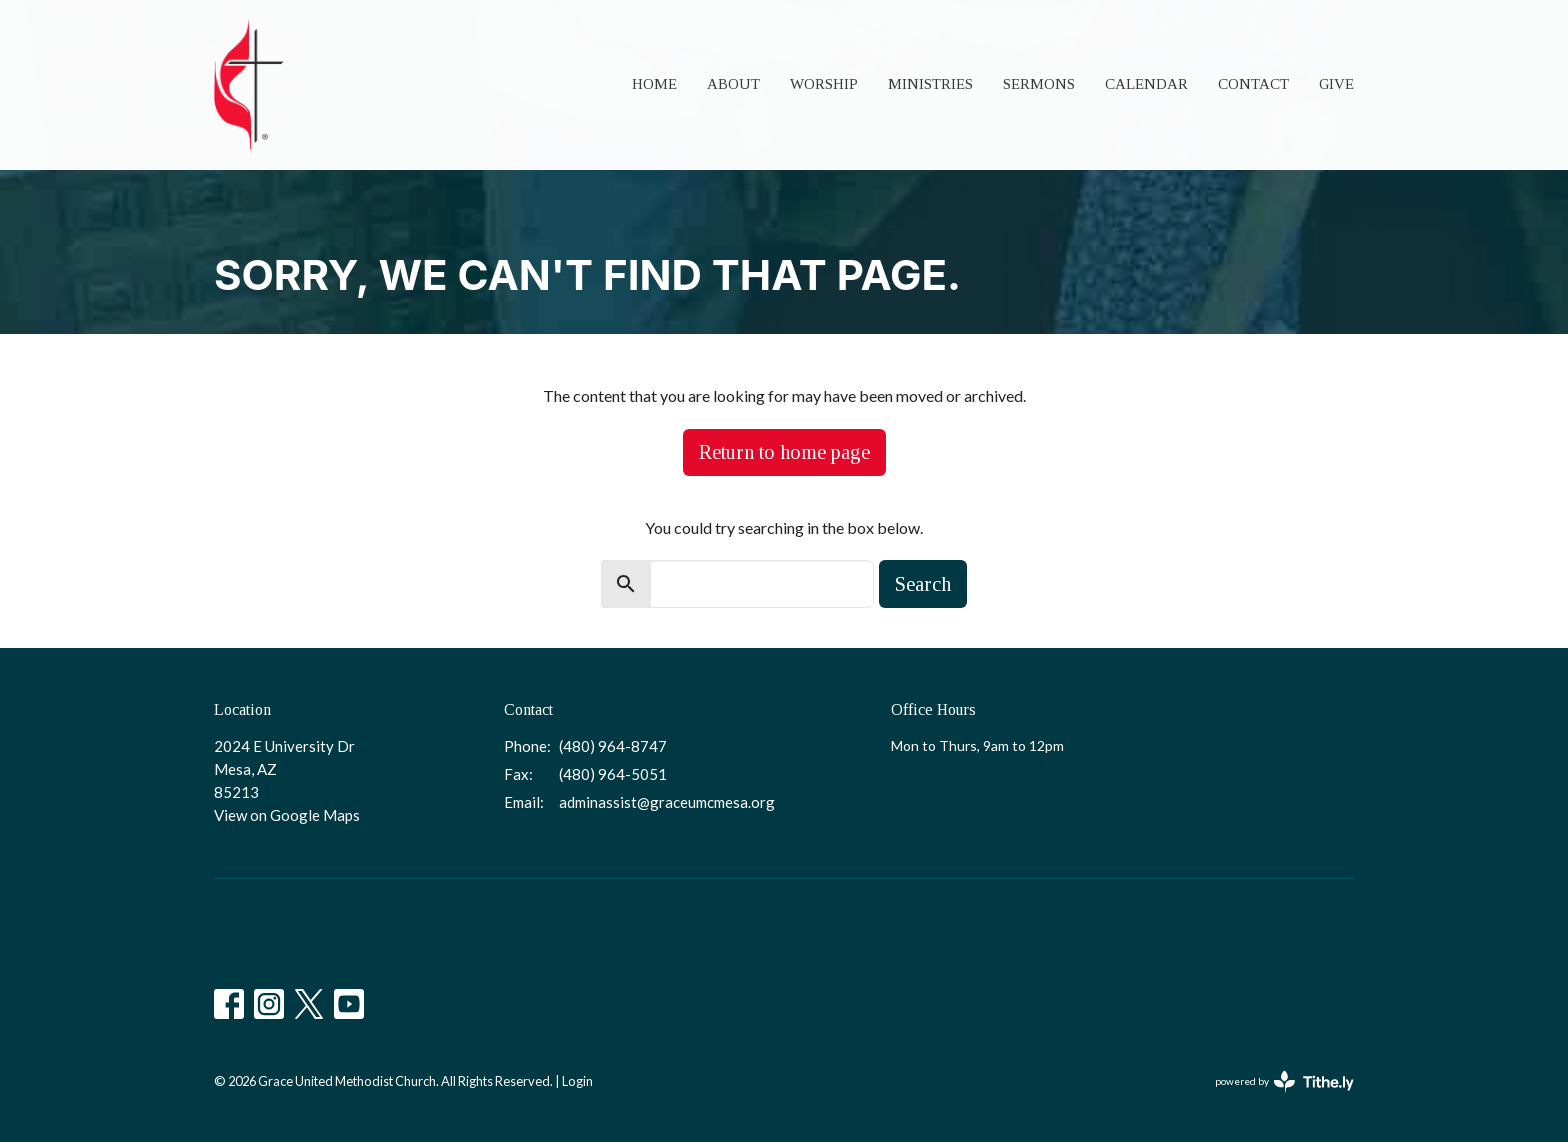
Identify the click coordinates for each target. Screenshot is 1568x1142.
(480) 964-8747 (613, 746)
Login (577, 1081)
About (733, 84)
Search (923, 584)
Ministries (930, 84)
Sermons (1039, 84)
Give (1336, 84)
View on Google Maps (287, 815)
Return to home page (784, 452)
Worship (824, 84)
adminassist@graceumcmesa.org (667, 802)
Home (654, 84)
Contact (1253, 84)
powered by (1284, 1081)
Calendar (1146, 84)
